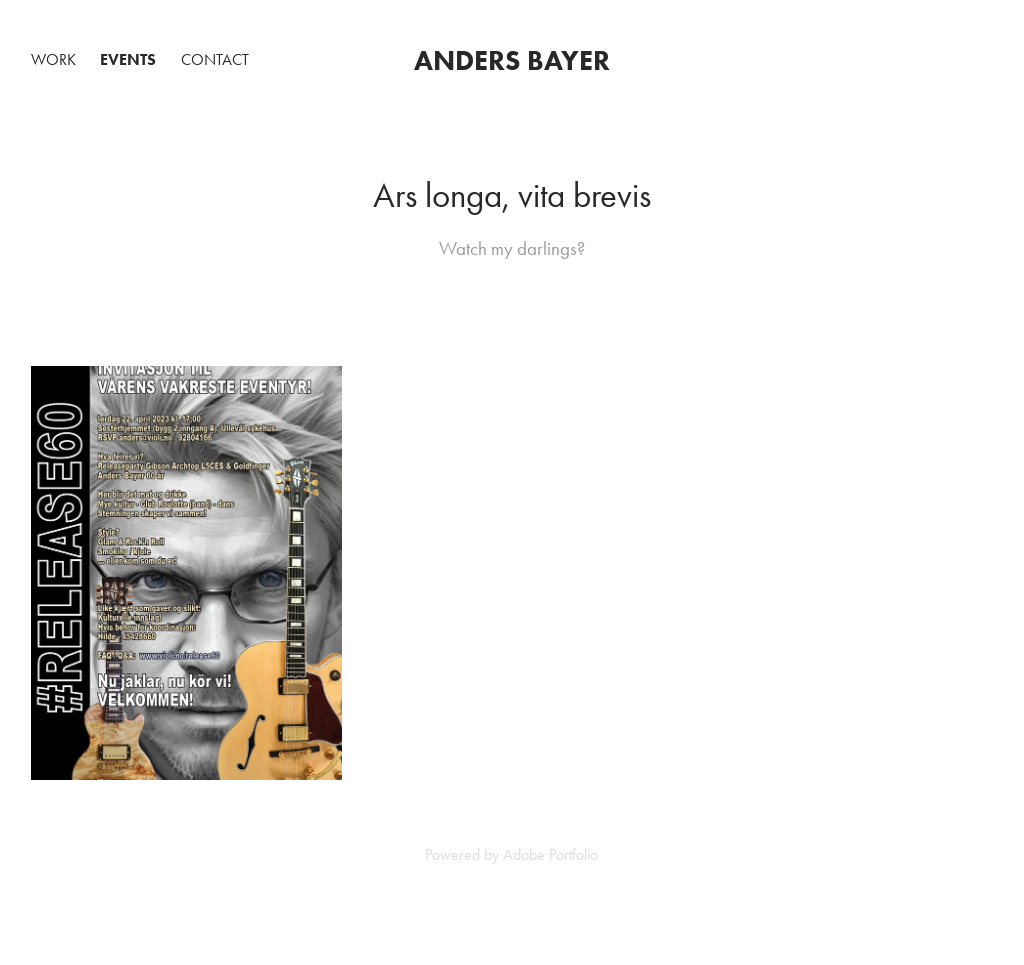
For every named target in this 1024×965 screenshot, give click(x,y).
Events (128, 59)
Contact (215, 59)
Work (53, 59)
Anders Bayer (512, 60)
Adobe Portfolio (550, 854)
